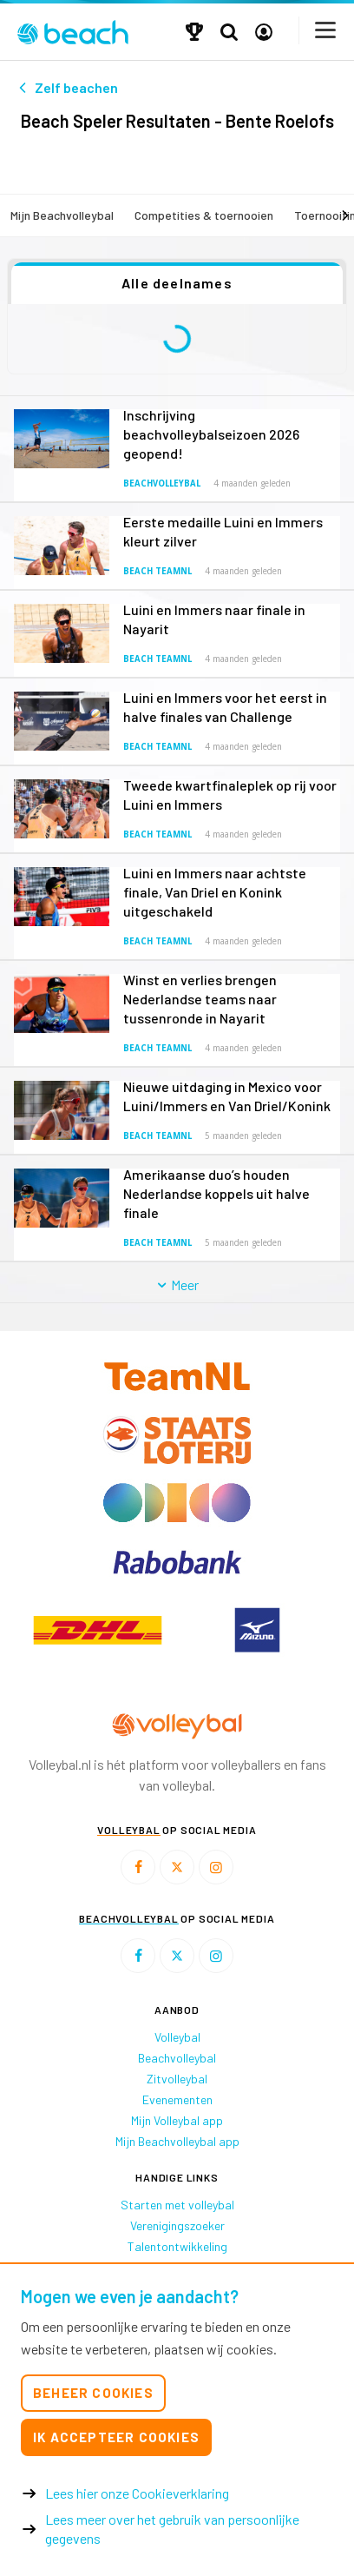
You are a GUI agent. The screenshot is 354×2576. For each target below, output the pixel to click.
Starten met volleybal (177, 2204)
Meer (177, 1284)
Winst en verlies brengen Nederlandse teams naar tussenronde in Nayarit (200, 998)
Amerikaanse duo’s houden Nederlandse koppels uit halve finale (216, 1193)
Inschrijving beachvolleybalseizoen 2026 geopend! (211, 434)
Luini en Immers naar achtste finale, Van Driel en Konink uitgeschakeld (214, 891)
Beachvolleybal (161, 483)
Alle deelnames (177, 283)
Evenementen (177, 2099)
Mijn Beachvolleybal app (177, 2141)
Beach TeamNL (157, 571)
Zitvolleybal (177, 2078)
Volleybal (177, 2037)
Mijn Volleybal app (177, 2120)
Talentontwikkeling (177, 2246)
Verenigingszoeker (177, 2225)
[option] (97, 1630)
